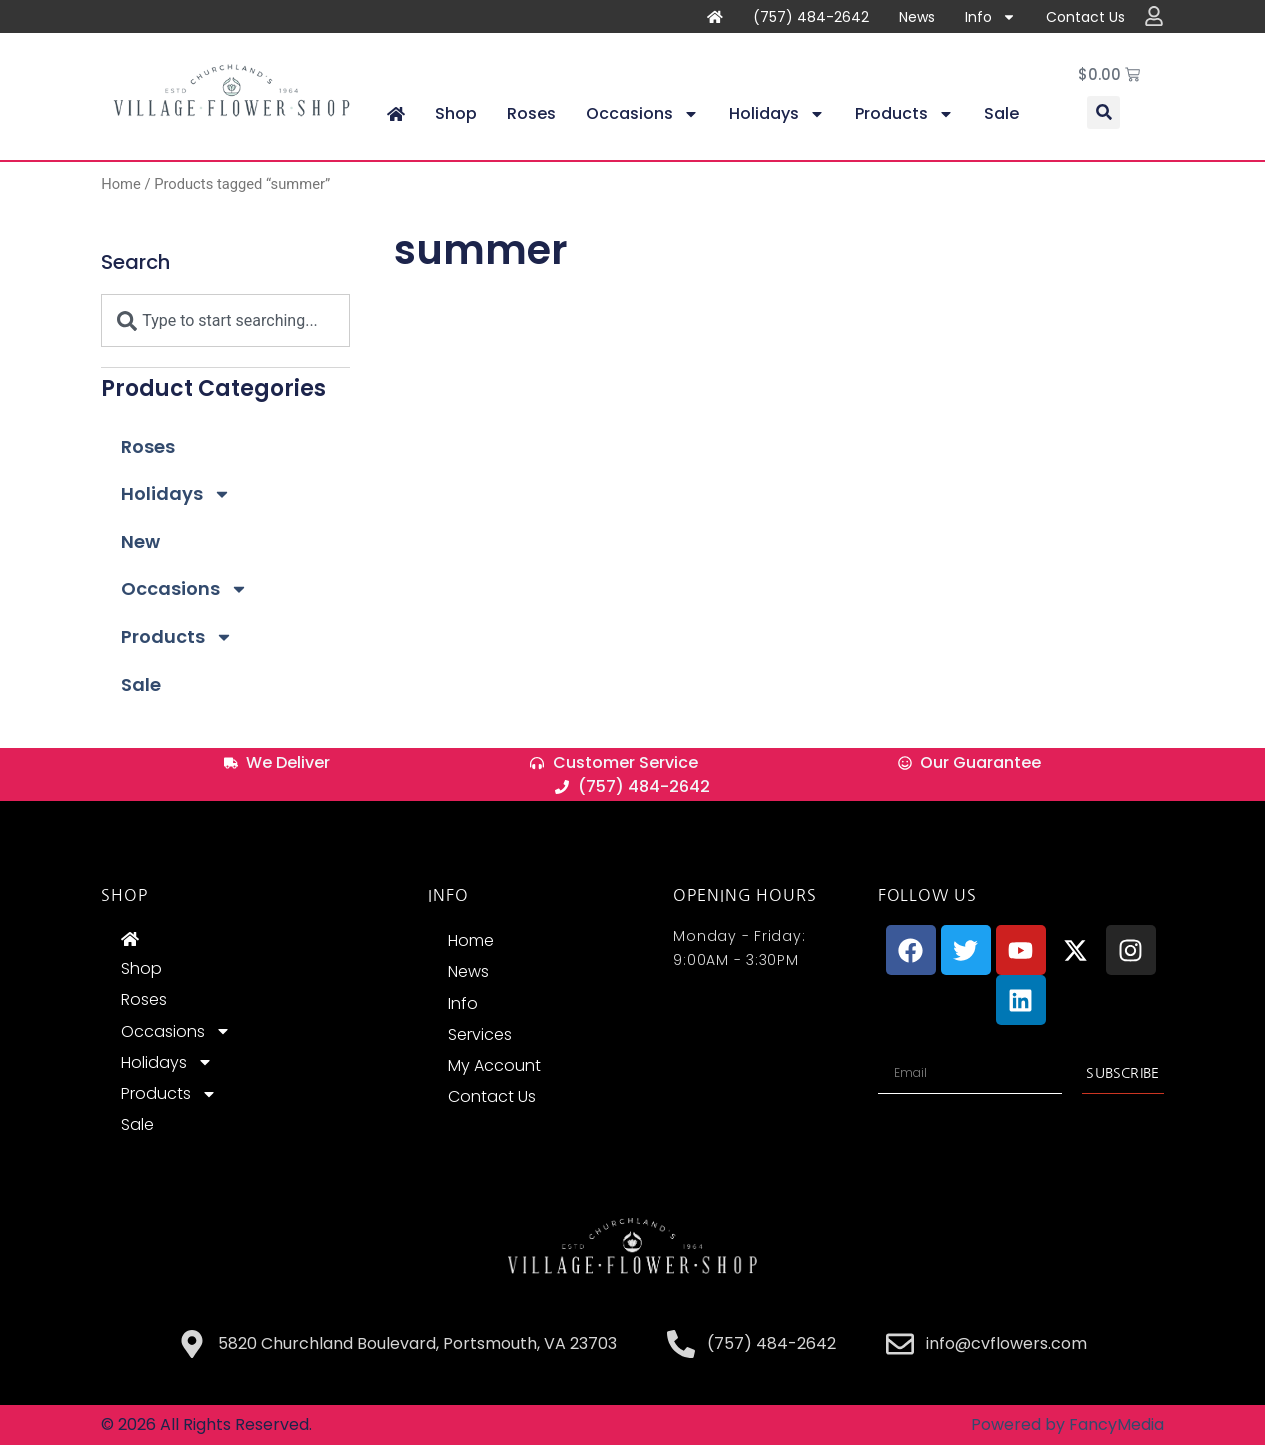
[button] (1103, 113)
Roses (531, 114)
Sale (1001, 114)
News (917, 17)
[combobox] (225, 321)
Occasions (642, 115)
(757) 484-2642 (811, 17)
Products (904, 115)
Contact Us (1085, 17)
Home (121, 185)
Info (990, 17)
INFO (448, 896)
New (140, 542)
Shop (456, 114)
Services (480, 1034)
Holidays (777, 115)
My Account (494, 1066)
